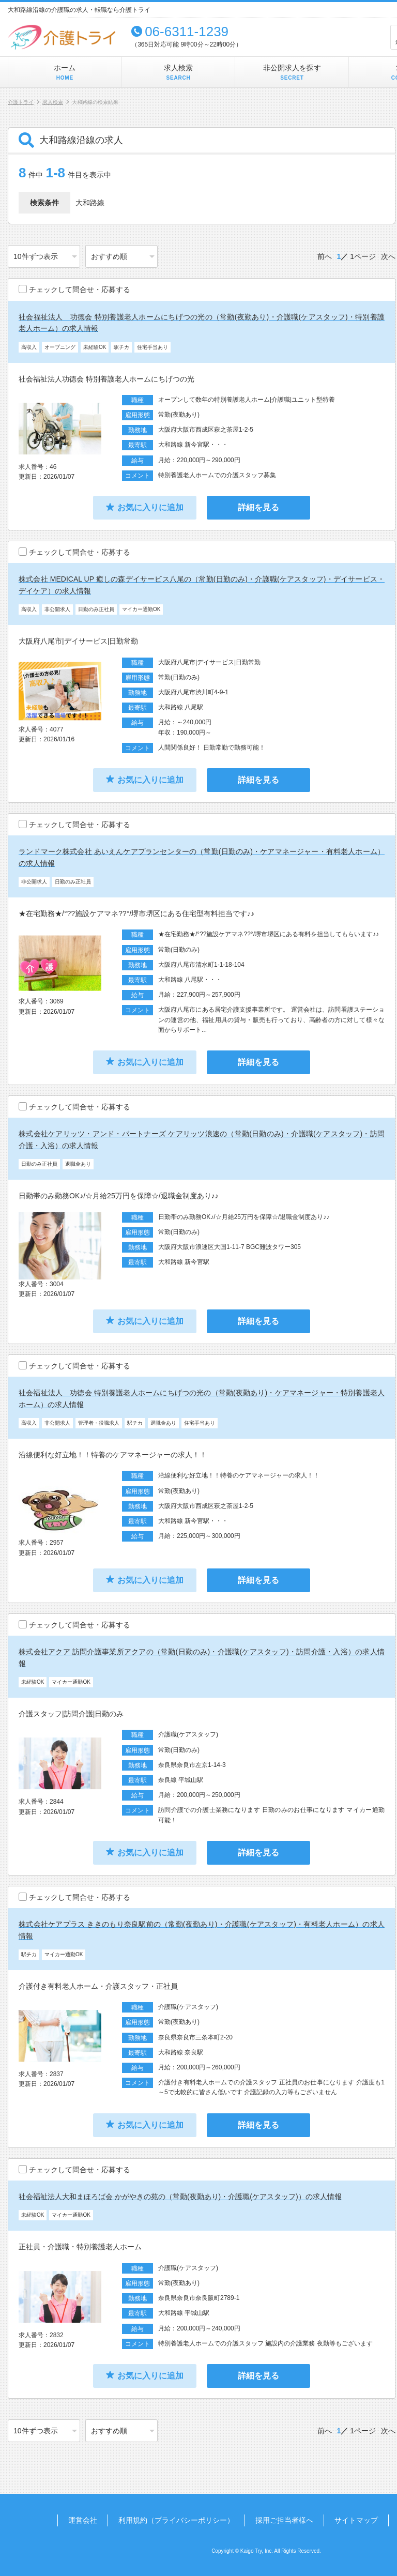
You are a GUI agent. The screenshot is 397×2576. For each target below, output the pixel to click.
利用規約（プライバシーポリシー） (176, 2520)
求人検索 (178, 73)
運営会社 (82, 2520)
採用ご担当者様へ (284, 2520)
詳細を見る (258, 507)
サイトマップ (356, 2520)
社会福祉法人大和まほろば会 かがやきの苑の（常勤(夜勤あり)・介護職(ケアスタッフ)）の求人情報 (180, 2196)
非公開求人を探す (292, 73)
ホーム (64, 73)
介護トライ (21, 102)
